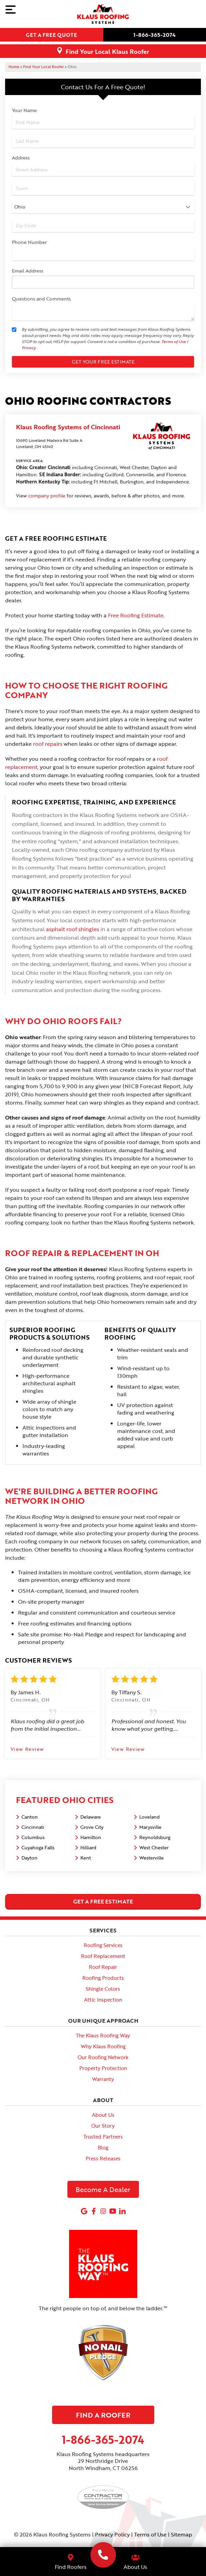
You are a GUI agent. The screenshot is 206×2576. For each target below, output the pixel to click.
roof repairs (47, 744)
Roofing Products (103, 1977)
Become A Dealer (103, 2189)
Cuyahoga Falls (37, 1847)
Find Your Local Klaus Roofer (107, 51)
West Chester (154, 1847)
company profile (46, 495)
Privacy (29, 347)
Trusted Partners (103, 2136)
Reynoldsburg (154, 1837)
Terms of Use (173, 341)
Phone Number (29, 242)
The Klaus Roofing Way (103, 2035)
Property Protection (103, 2068)
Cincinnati (32, 1827)
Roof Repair (103, 1967)
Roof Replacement (103, 1956)
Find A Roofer (103, 2415)
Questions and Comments (41, 298)
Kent (85, 1857)
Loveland (149, 1816)
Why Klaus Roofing (103, 2046)
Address (21, 157)
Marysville (150, 1827)
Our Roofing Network (103, 2057)
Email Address (27, 270)
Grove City (92, 1827)
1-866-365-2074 (154, 35)
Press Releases (103, 2158)
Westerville (151, 1857)
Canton (29, 1816)
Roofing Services (103, 1945)
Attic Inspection (103, 1999)
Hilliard (88, 1847)
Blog (103, 2147)
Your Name (24, 110)
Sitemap (181, 2534)
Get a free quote (51, 34)
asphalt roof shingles (72, 929)
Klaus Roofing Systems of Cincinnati (68, 426)
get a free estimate (103, 1901)
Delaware (90, 1816)
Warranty (103, 2079)
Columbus (33, 1837)
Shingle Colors (103, 1988)
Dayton (29, 1857)
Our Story (103, 2125)
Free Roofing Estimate (135, 615)
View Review (27, 1749)
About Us (103, 2114)
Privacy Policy (112, 2534)
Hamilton (90, 1837)
